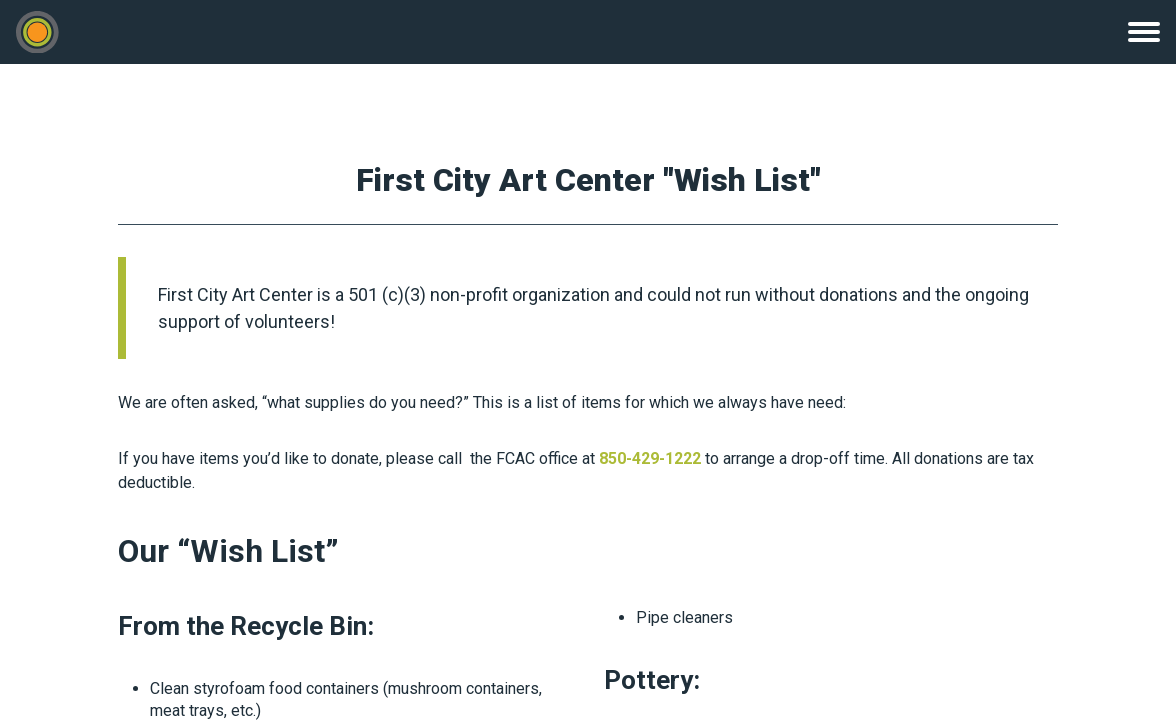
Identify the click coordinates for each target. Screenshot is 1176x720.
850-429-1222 (650, 458)
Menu (1144, 32)
